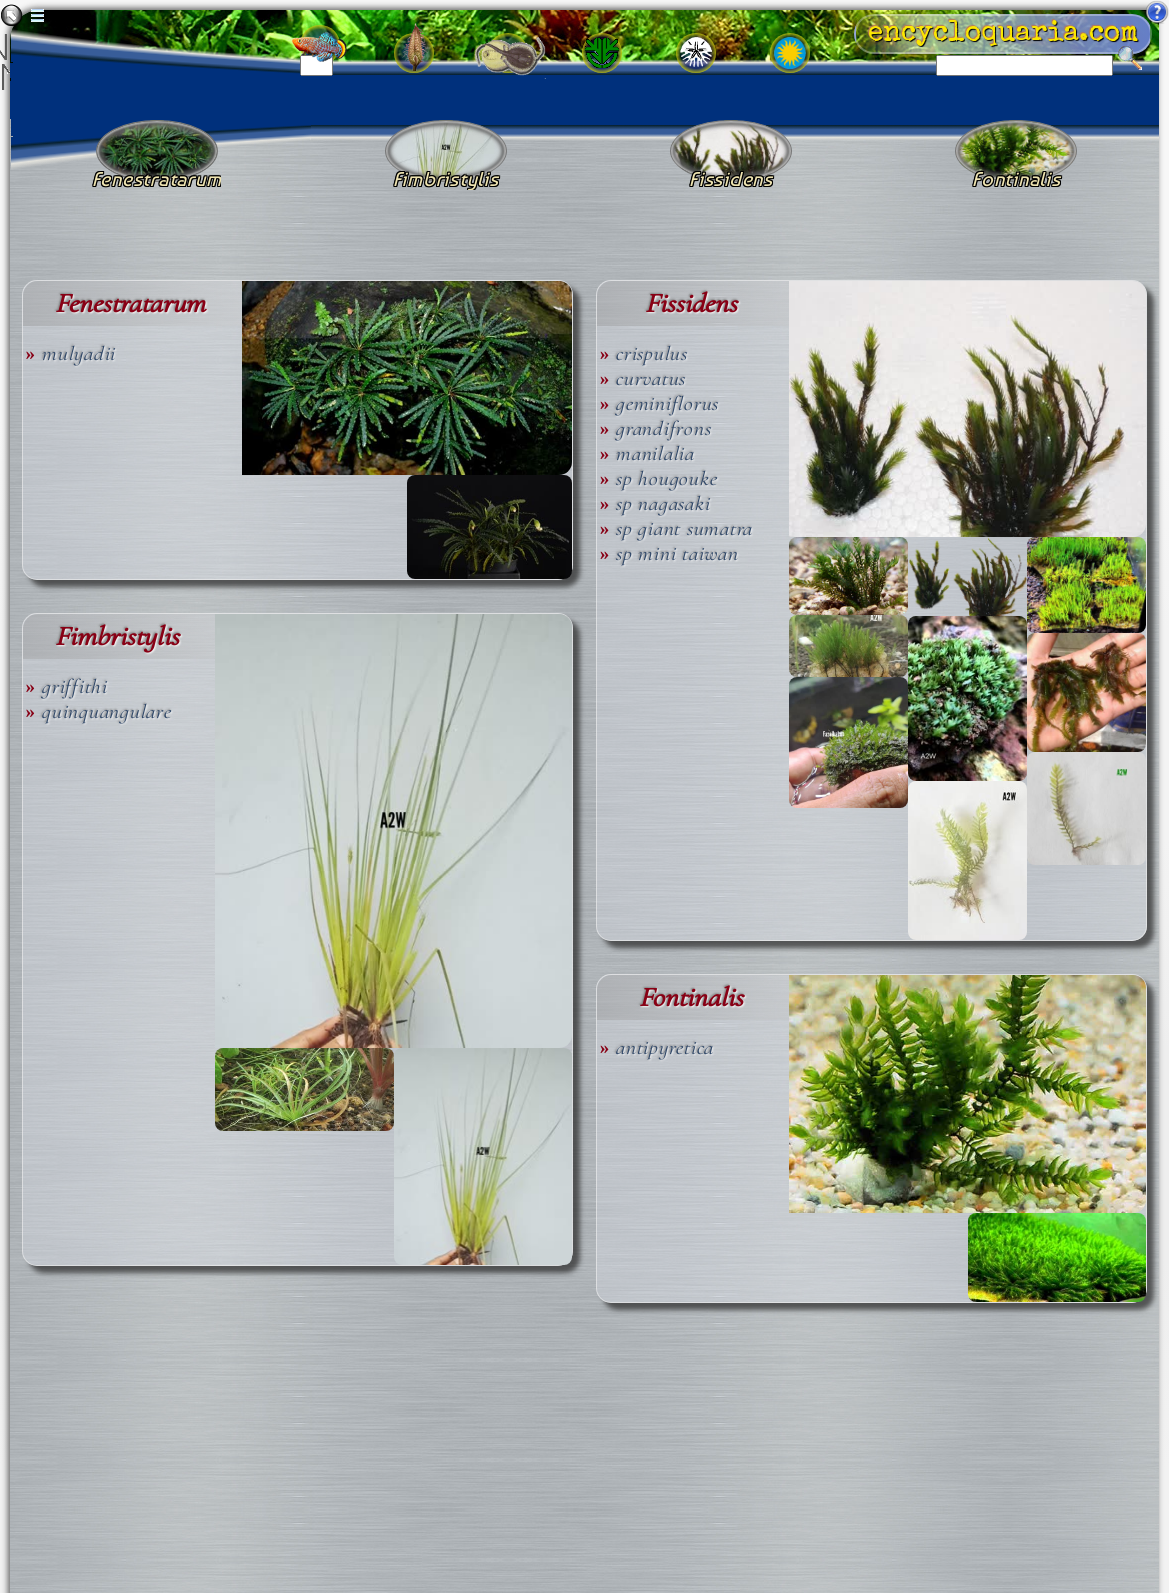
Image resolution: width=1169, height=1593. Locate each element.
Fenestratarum (130, 303)
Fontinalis (691, 997)
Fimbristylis (117, 636)
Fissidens (691, 303)
